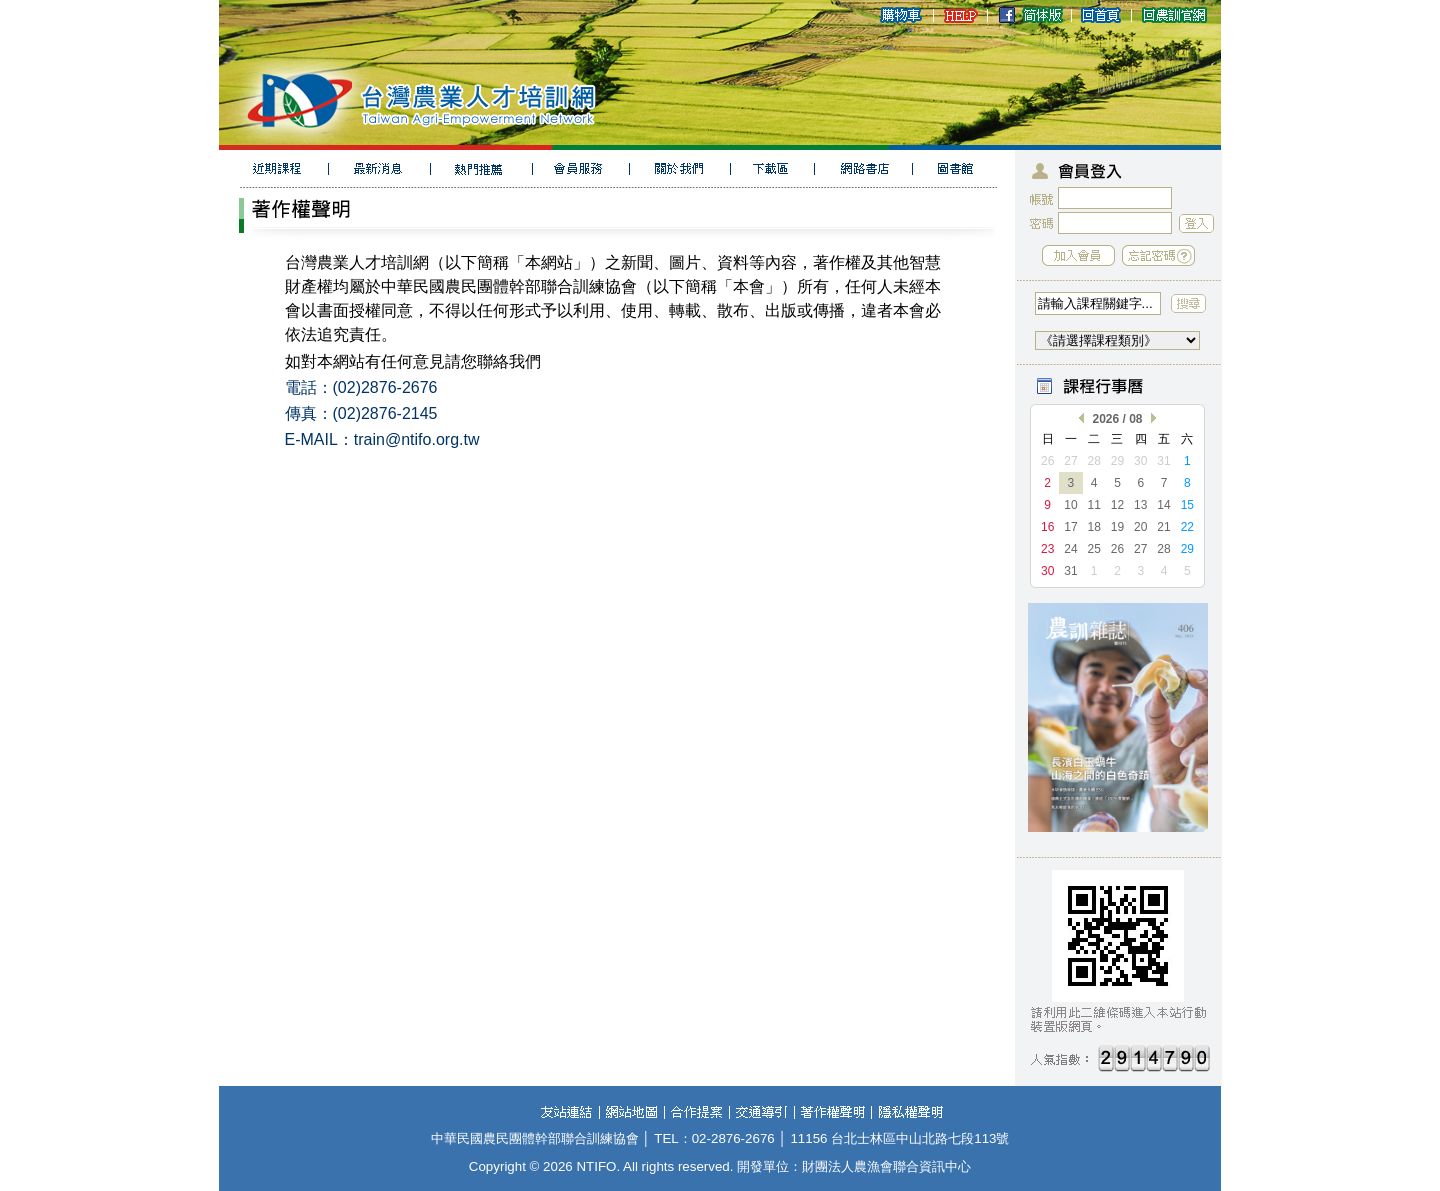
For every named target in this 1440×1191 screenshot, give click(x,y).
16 (1047, 527)
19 (1117, 527)
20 (1140, 527)
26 (1047, 461)
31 (1163, 461)
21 (1163, 527)
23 (1047, 549)
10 (1070, 505)
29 (1117, 461)
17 (1070, 527)
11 (1094, 505)
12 (1117, 505)
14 (1163, 505)
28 (1094, 461)
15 (1187, 505)
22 (1187, 527)
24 (1070, 549)
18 (1094, 527)
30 (1140, 461)
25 (1094, 549)
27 (1070, 461)
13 (1140, 505)
